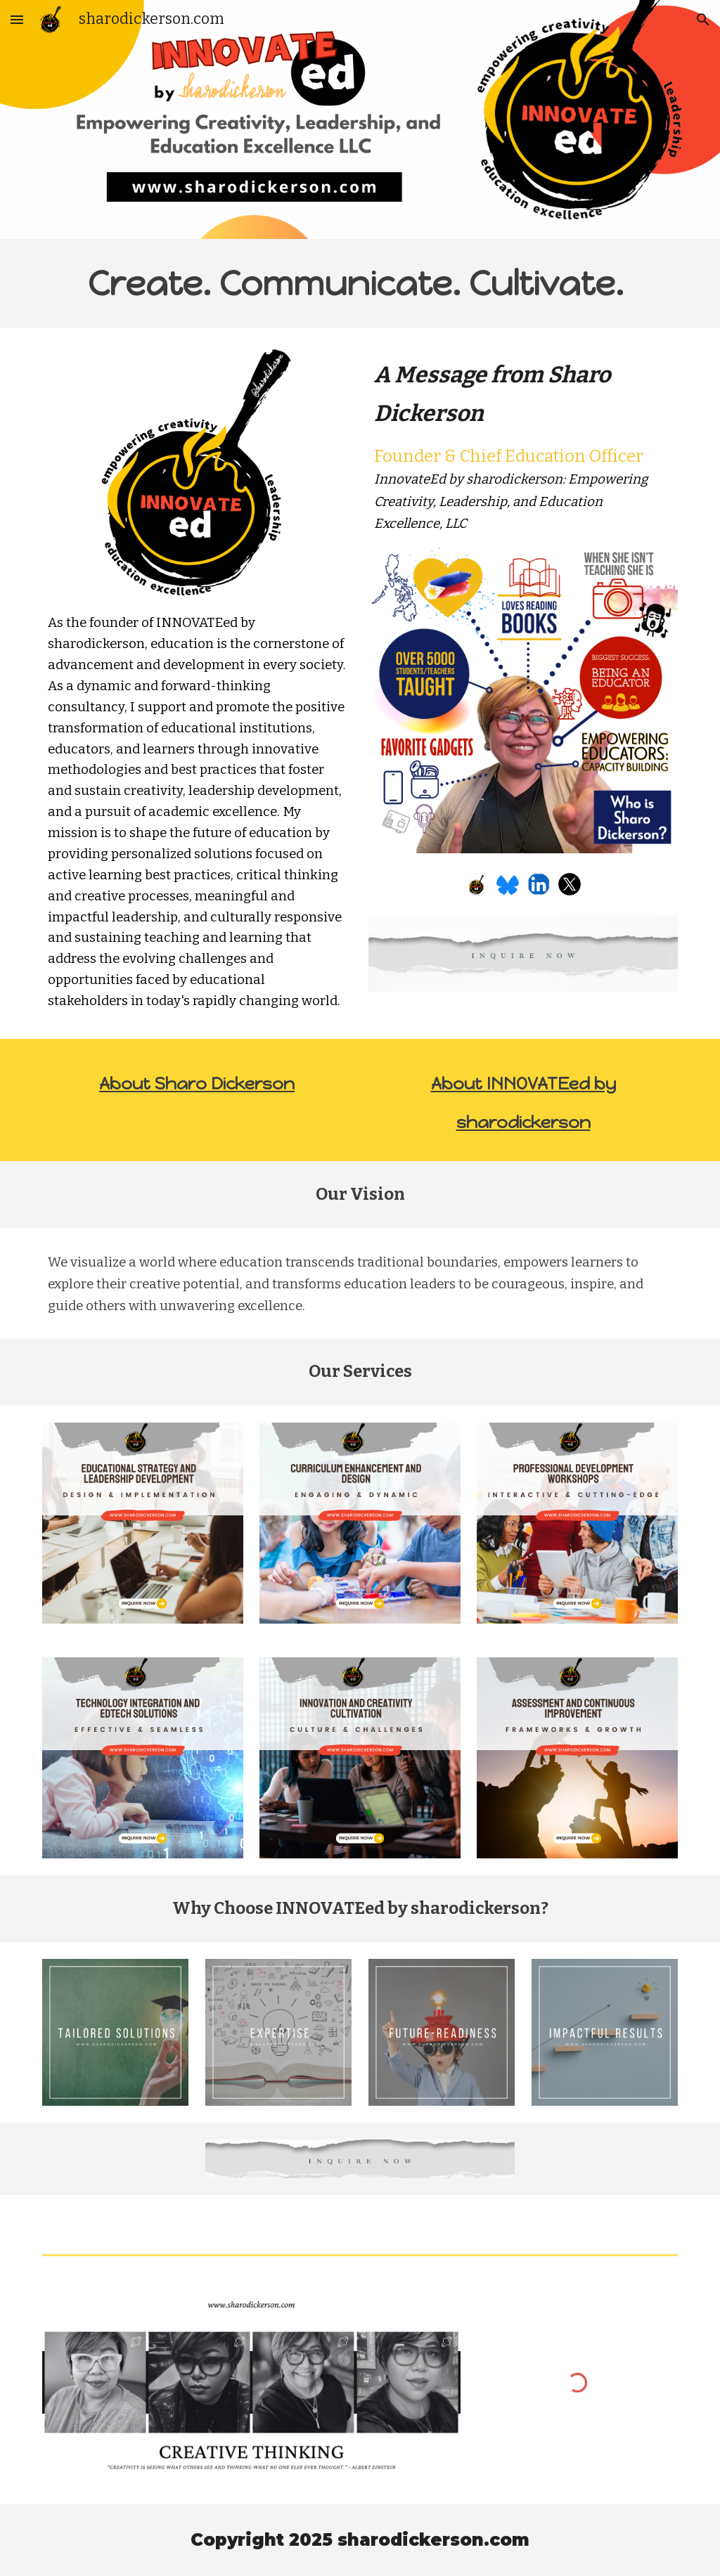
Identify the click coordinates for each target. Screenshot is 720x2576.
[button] (17, 19)
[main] (360, 283)
